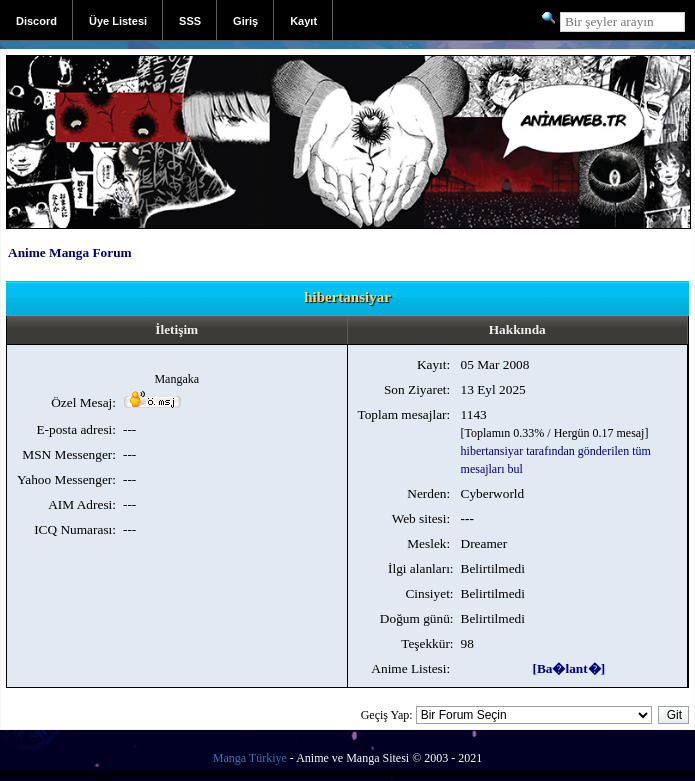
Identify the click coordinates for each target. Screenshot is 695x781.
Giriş (245, 21)
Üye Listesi (118, 21)
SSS (190, 21)
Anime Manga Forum (70, 252)
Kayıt (303, 21)
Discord (36, 21)
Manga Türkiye (250, 758)
